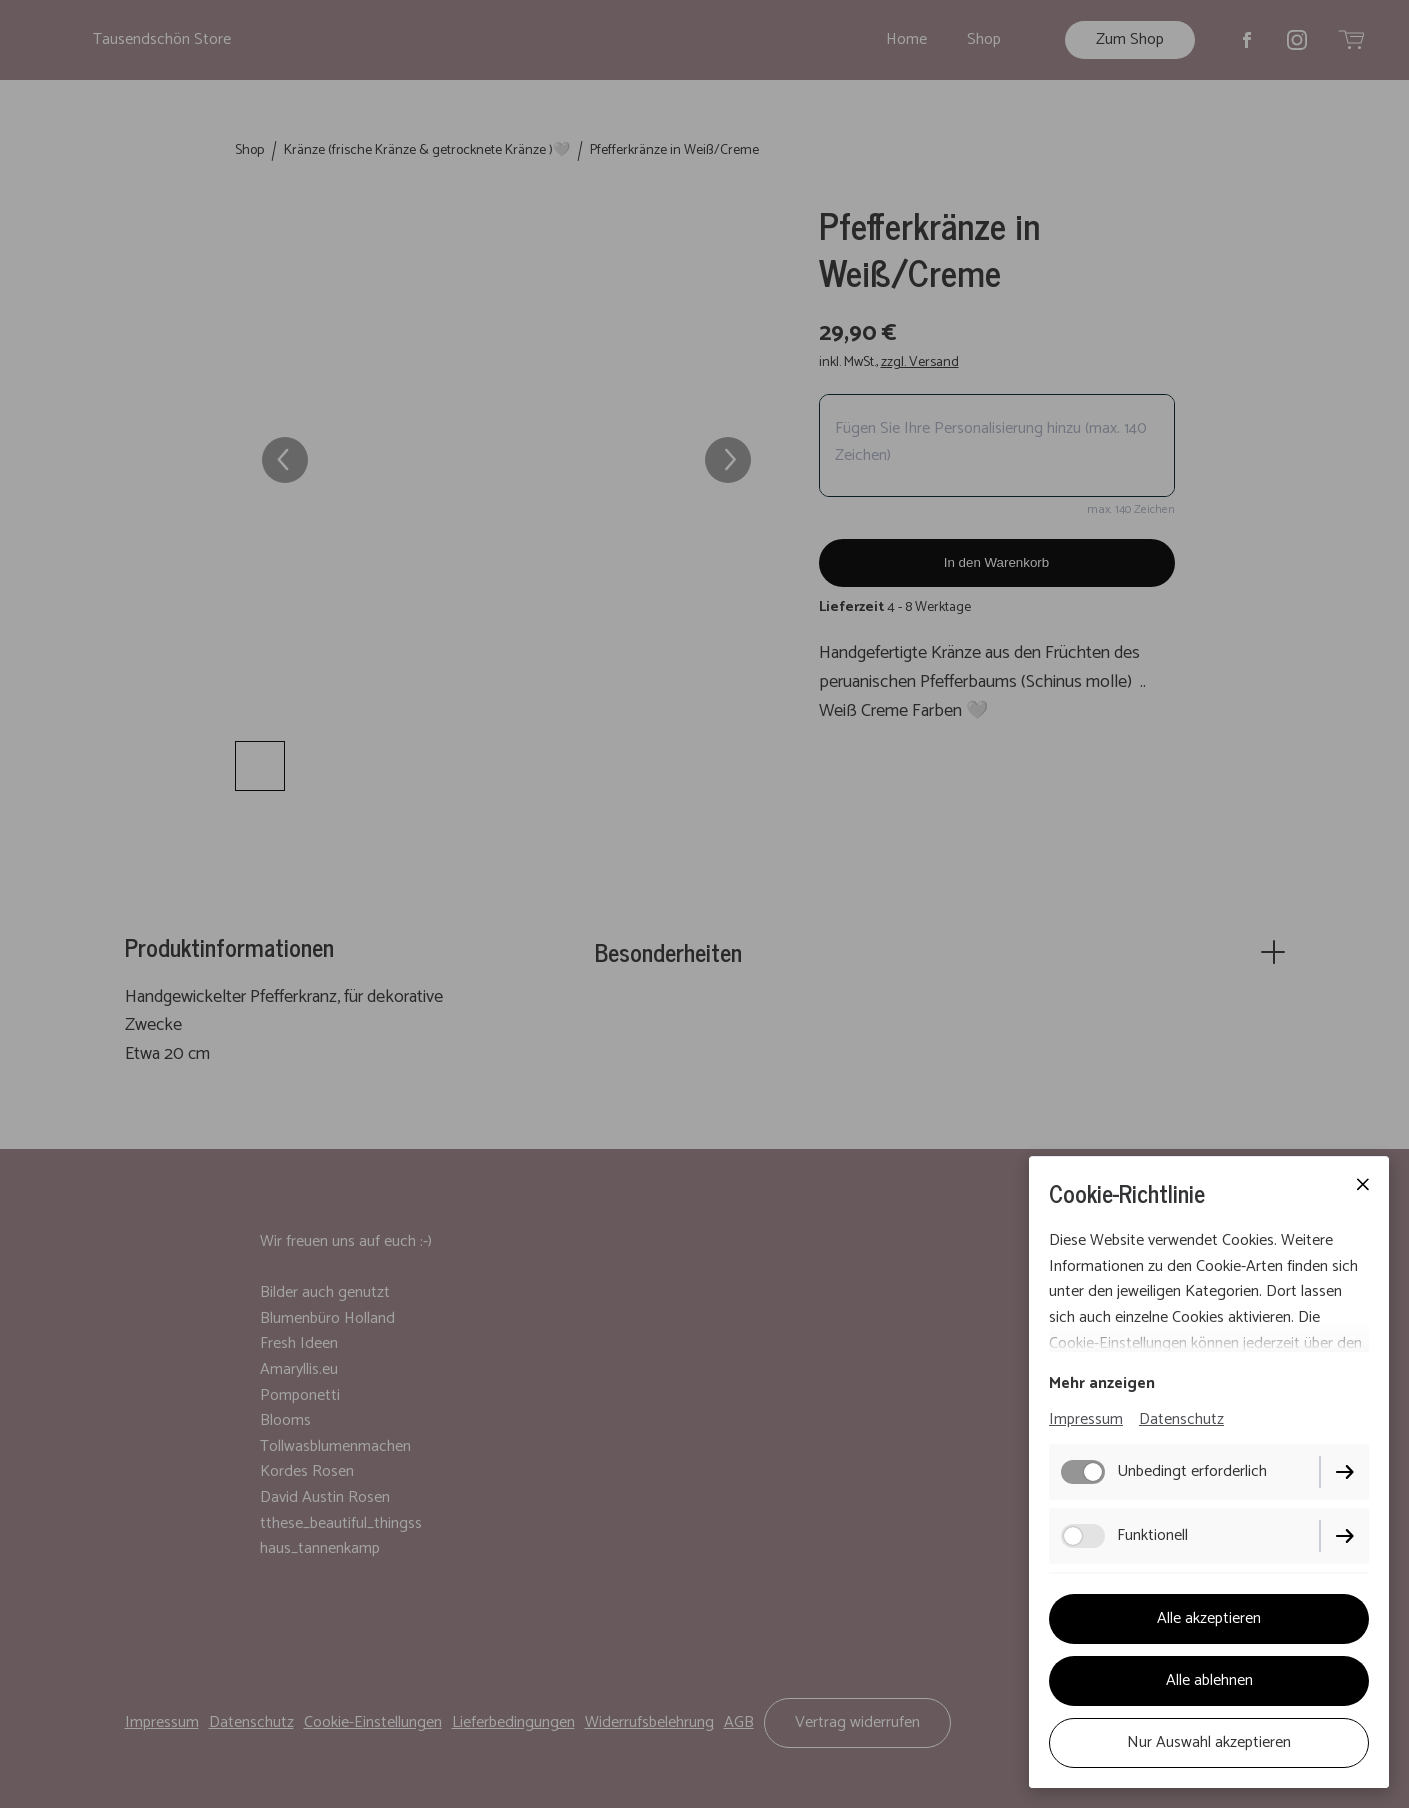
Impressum (1086, 1419)
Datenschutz (1181, 1419)
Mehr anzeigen (1102, 1383)
